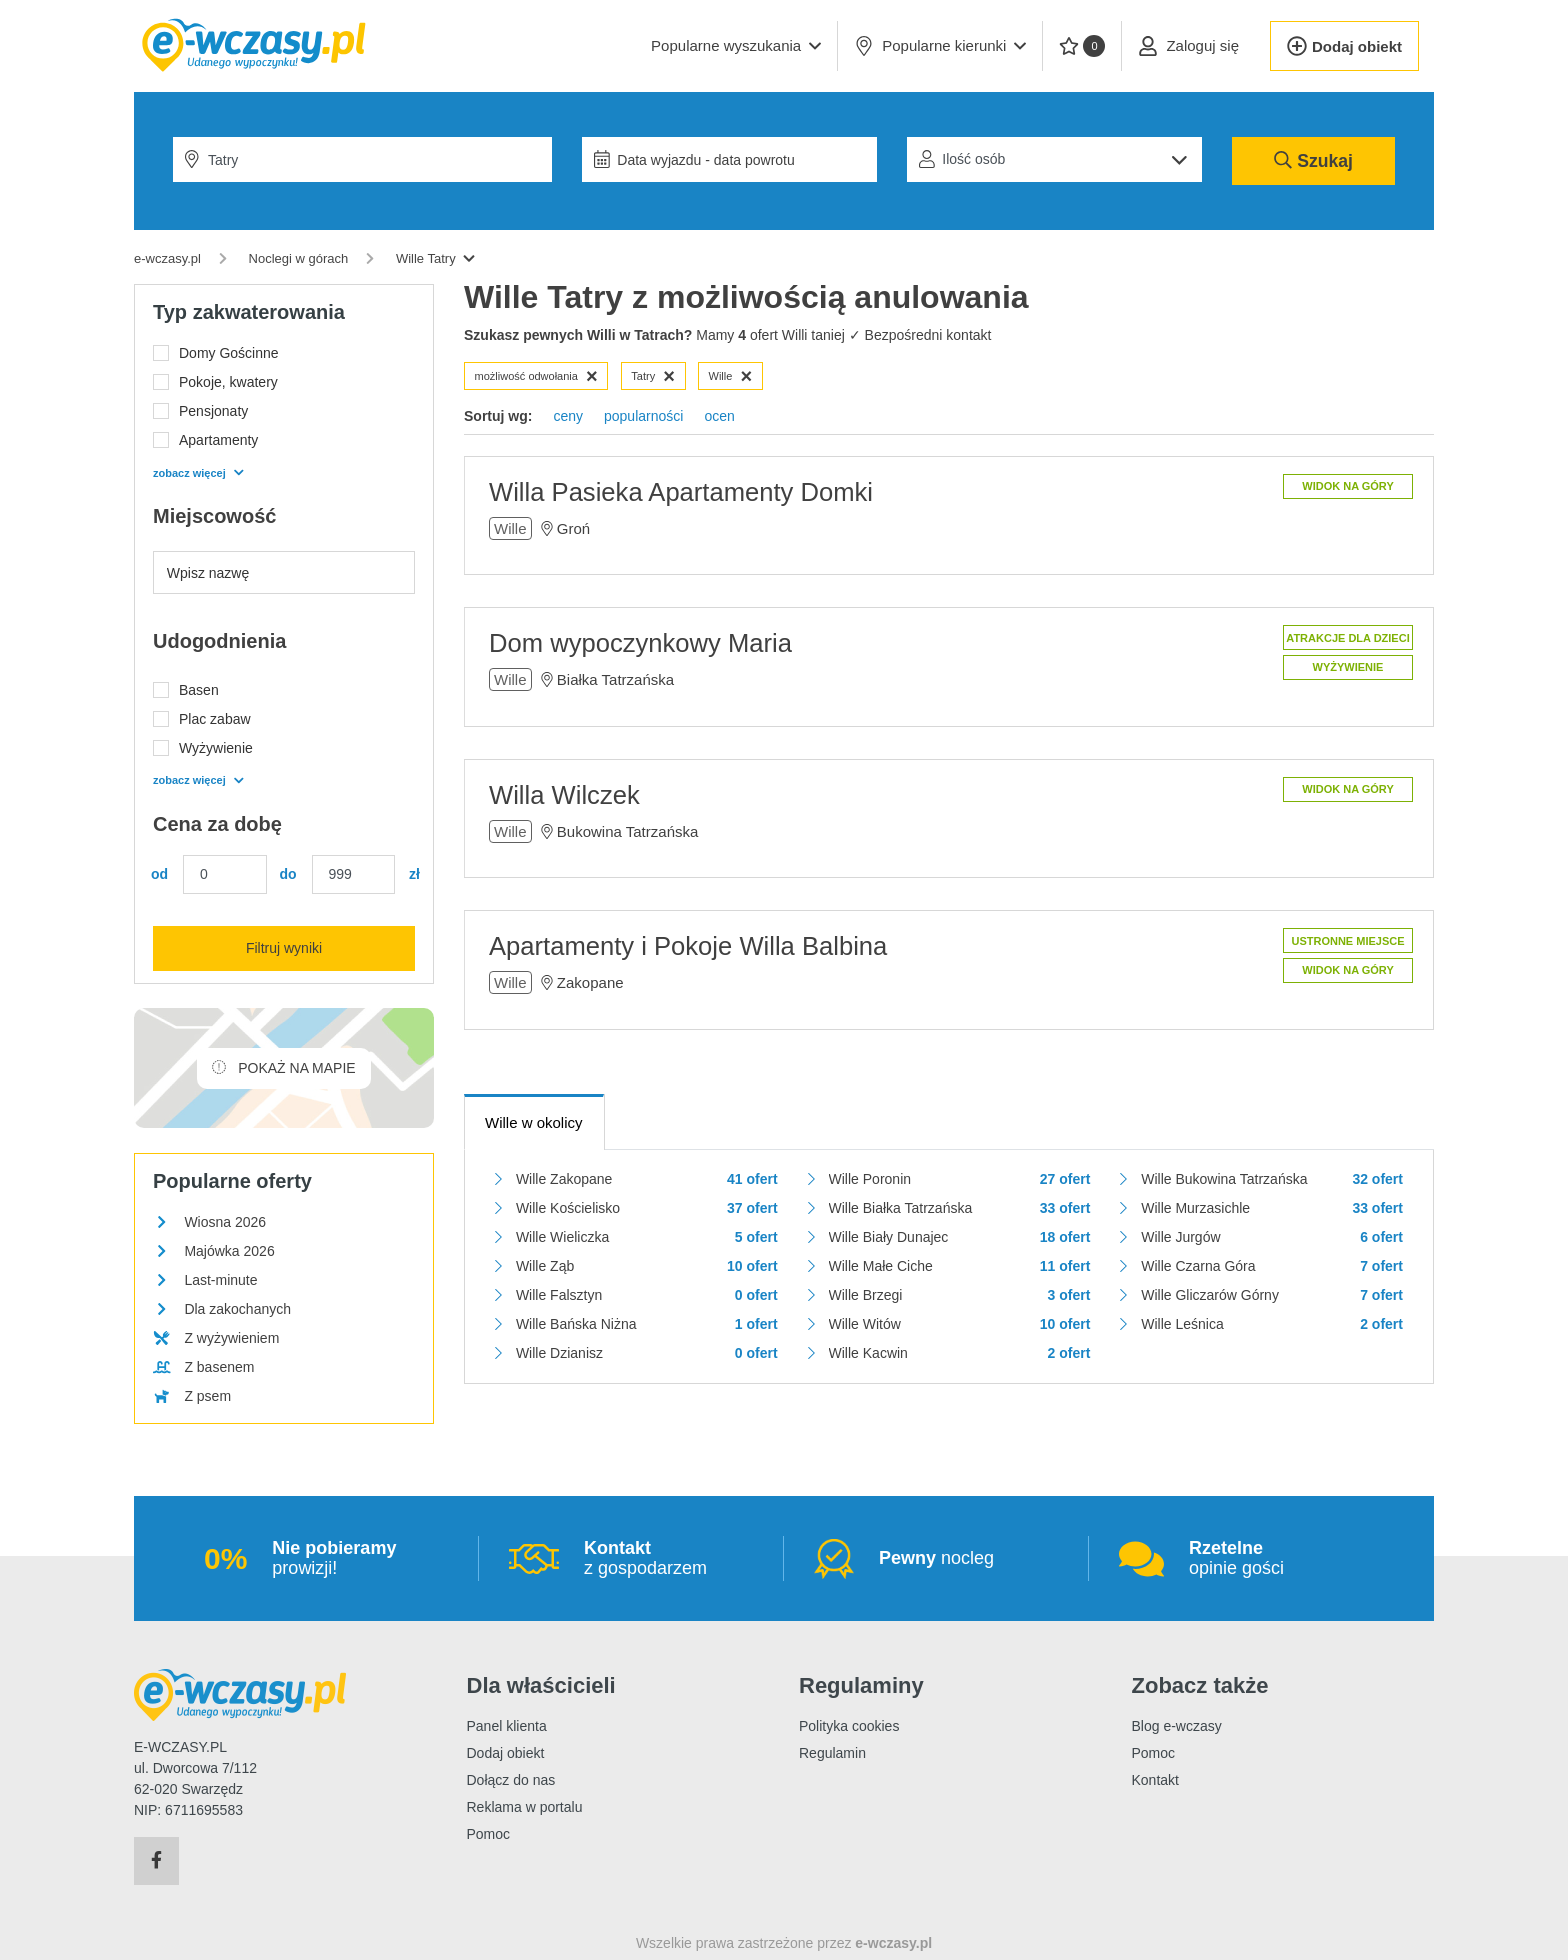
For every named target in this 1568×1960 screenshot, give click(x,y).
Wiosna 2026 (225, 1222)
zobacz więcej (198, 473)
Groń (573, 528)
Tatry (653, 376)
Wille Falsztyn (559, 1295)
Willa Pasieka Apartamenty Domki (681, 492)
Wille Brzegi (866, 1295)
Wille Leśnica (1182, 1324)
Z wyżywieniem (231, 1338)
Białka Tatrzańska (615, 679)
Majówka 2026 (229, 1251)
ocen (719, 416)
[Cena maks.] (354, 874)
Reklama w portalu (525, 1807)
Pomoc (489, 1834)
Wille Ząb (545, 1266)
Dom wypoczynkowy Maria (640, 643)
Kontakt (1155, 1780)
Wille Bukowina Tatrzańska (1224, 1179)
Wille (731, 376)
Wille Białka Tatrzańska (901, 1208)
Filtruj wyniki (284, 948)
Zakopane (590, 982)
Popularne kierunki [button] (940, 46)
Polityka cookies (849, 1726)
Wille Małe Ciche (881, 1266)
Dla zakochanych (237, 1309)
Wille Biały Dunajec (889, 1237)
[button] (736, 46)
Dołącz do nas (511, 1780)
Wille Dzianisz (559, 1353)
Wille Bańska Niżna (576, 1324)
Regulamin (832, 1753)
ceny (568, 416)
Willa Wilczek (564, 795)
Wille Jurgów (1180, 1237)
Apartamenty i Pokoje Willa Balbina (688, 946)
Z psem (207, 1396)
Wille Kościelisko (568, 1208)
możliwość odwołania (536, 376)
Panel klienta (507, 1726)
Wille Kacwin (868, 1353)
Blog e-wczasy (1177, 1726)
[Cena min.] (225, 874)
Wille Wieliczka (562, 1237)
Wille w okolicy (534, 1122)
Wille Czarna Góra (1198, 1266)
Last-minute (220, 1280)
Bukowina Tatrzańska (627, 831)
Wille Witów (865, 1324)
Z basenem (219, 1367)
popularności (643, 416)
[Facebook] (156, 1861)
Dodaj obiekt (506, 1753)
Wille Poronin (870, 1179)
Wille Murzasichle (1195, 1208)
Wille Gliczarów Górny (1210, 1295)
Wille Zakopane (564, 1179)
